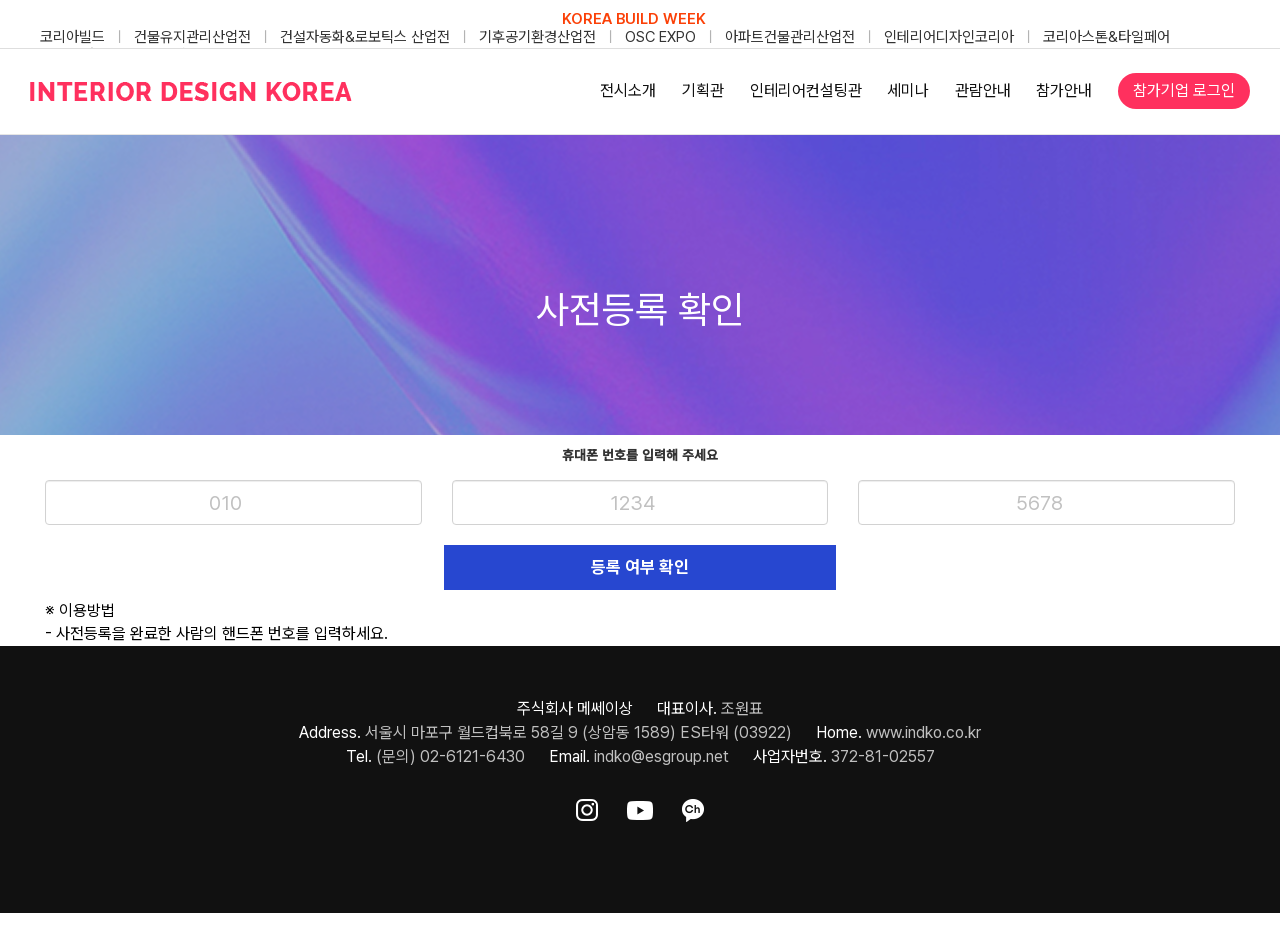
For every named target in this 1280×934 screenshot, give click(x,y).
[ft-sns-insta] (587, 810)
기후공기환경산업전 (537, 37)
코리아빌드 (72, 37)
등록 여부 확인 (640, 567)
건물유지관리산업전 (192, 37)
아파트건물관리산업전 (790, 37)
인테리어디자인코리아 (949, 37)
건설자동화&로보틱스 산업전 (365, 37)
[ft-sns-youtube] (640, 810)
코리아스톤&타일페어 (1106, 37)
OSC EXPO (660, 37)
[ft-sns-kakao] (693, 810)
